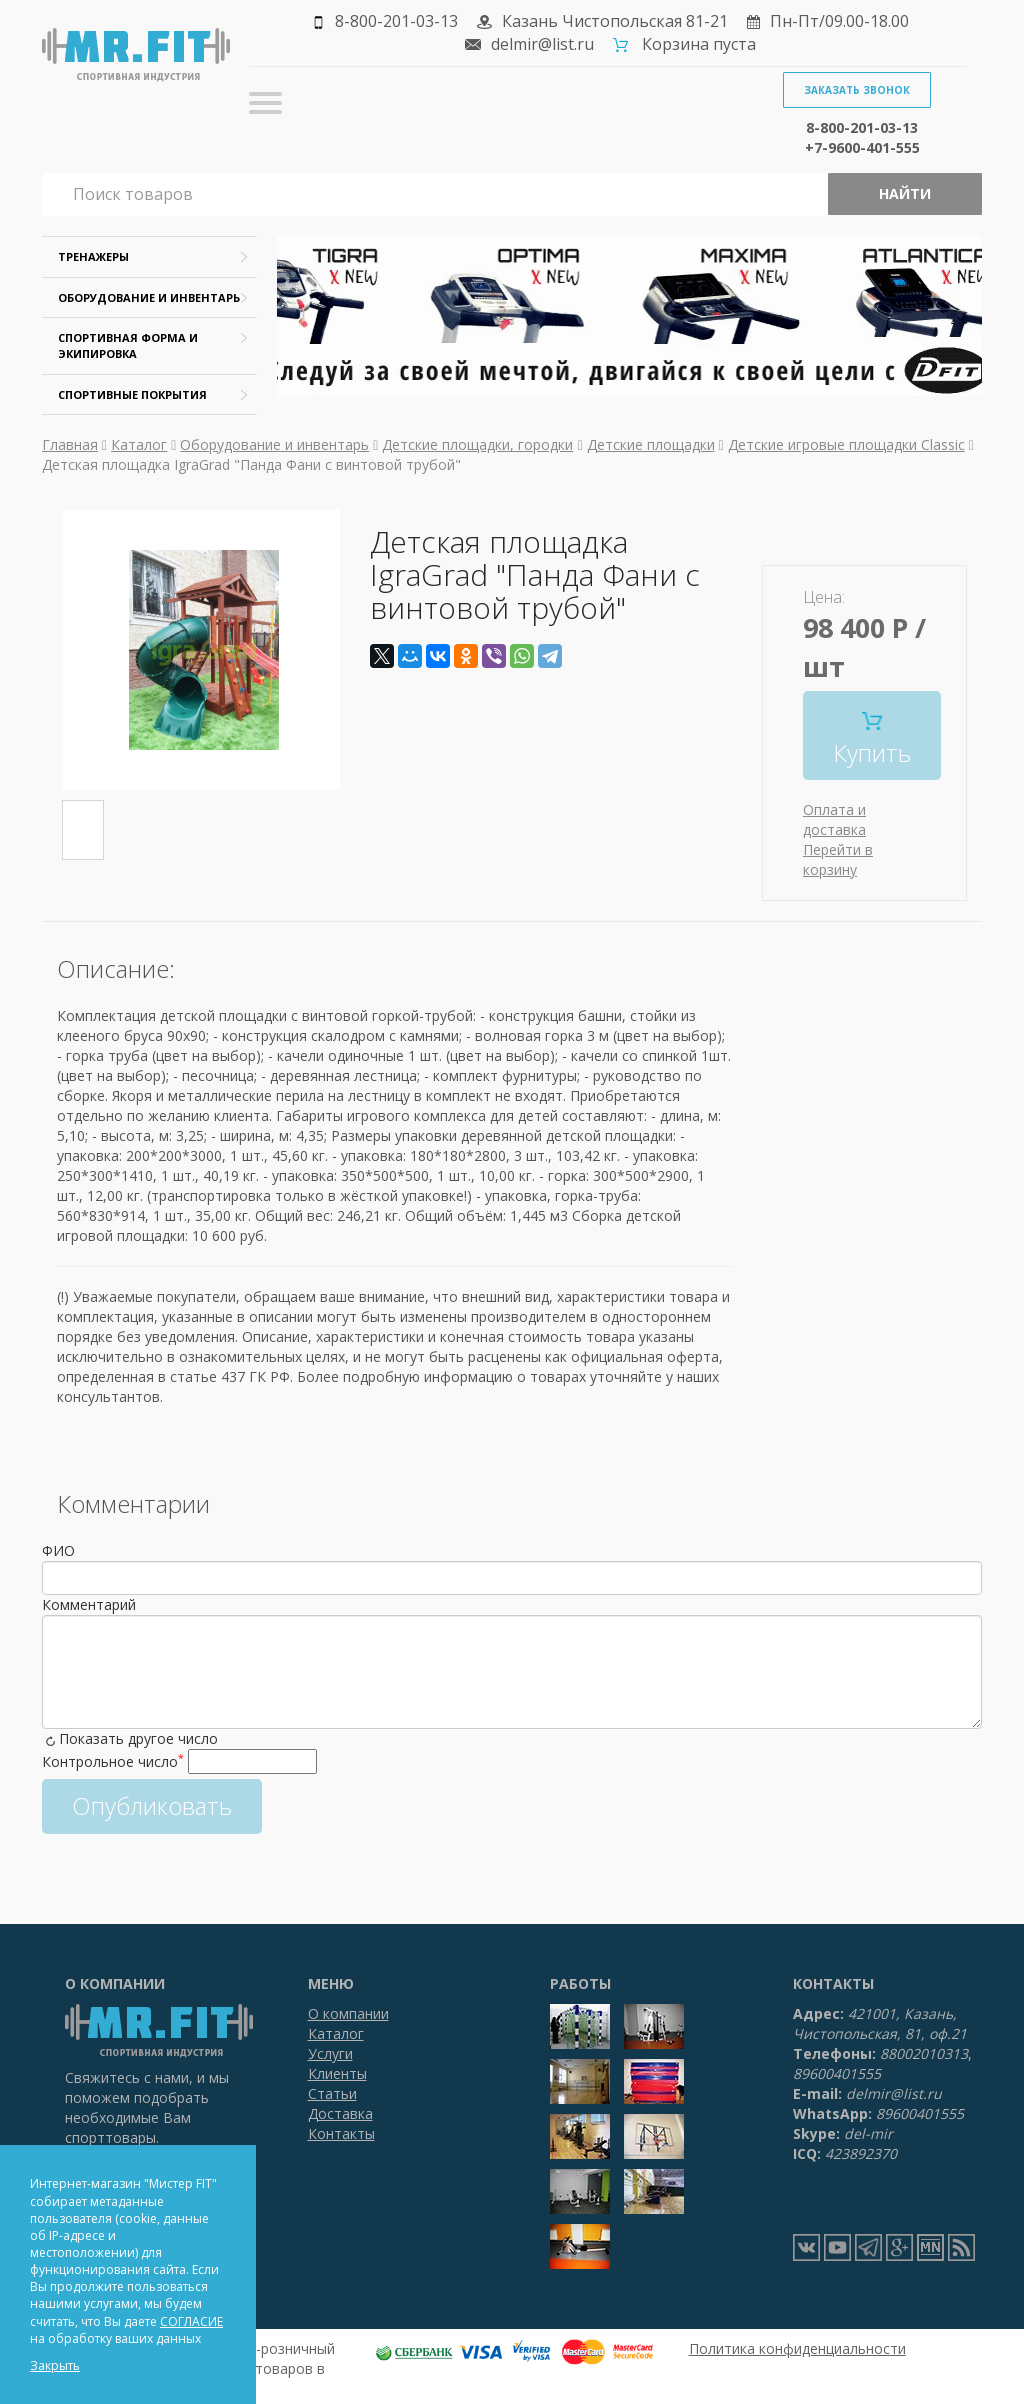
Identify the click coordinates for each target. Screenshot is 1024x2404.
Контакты (341, 2133)
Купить (872, 740)
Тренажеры (93, 256)
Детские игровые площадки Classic (846, 444)
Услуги (330, 2053)
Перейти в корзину (838, 859)
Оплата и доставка (834, 819)
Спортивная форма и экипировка (128, 345)
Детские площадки (651, 444)
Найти (905, 193)
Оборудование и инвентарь (149, 297)
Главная (70, 444)
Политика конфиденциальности (797, 2348)
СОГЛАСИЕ (191, 2321)
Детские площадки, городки (477, 444)
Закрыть (55, 2365)
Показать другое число (138, 1738)
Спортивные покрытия (132, 394)
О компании (348, 2013)
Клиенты (337, 2073)
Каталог (139, 444)
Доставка (340, 2113)
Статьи (332, 2093)
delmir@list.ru (542, 44)
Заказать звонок (857, 90)
